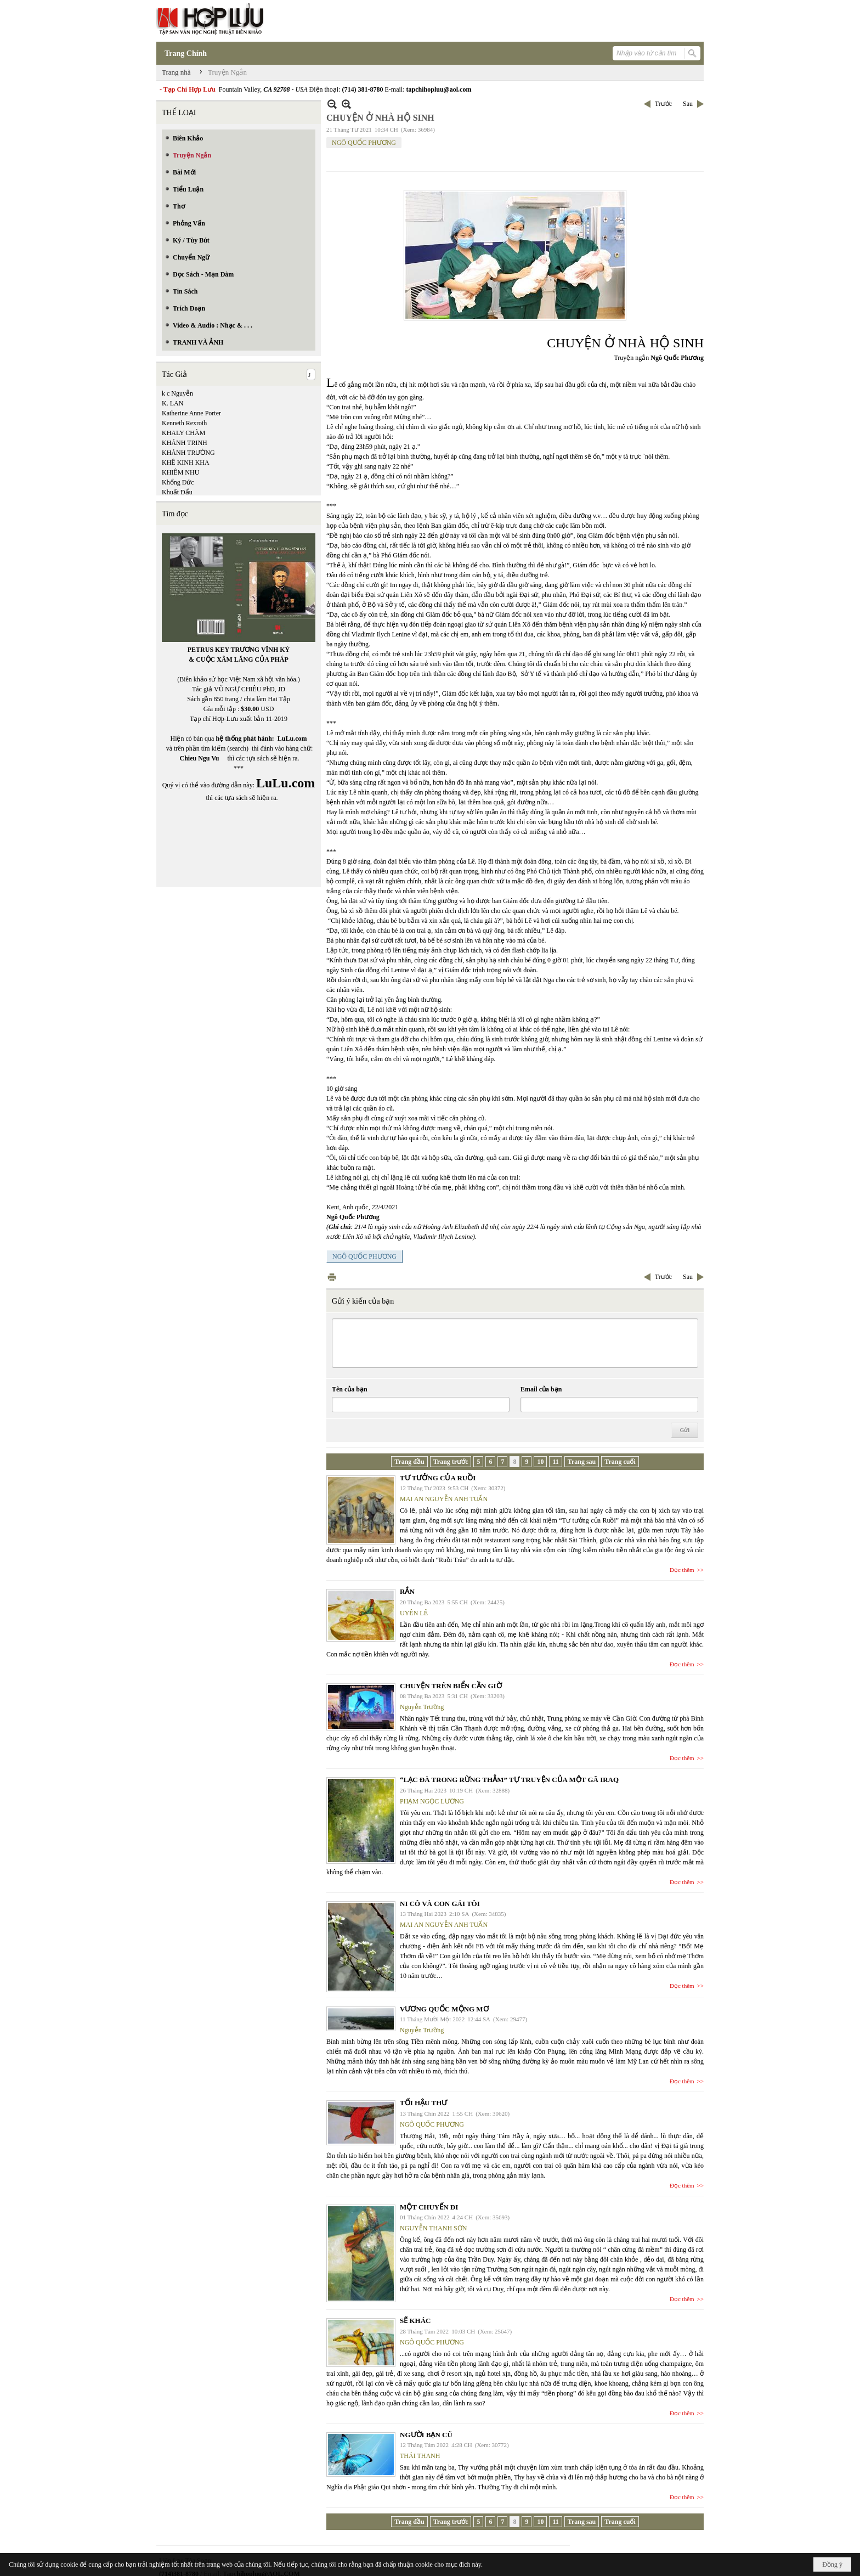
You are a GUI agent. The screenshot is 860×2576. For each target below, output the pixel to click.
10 (540, 1461)
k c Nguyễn (177, 393)
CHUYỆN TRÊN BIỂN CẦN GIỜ (451, 1686)
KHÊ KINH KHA (186, 462)
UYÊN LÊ (414, 1613)
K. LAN (172, 403)
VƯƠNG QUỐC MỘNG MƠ (444, 2009)
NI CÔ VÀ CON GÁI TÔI (440, 1903)
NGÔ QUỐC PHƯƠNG (364, 142)
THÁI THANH (420, 2456)
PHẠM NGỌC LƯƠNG (432, 1801)
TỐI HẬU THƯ (423, 2103)
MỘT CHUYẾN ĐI (429, 2207)
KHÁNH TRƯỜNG (188, 452)
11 (555, 1461)
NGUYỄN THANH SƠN (433, 2228)
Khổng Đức (178, 482)
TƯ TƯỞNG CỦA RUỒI (438, 1478)
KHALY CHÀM (183, 433)
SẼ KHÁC (415, 2320)
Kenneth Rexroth (184, 423)
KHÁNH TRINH (184, 443)
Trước (663, 104)
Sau (688, 104)
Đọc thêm (682, 1569)
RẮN (407, 1591)
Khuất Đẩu (177, 492)
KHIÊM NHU (180, 472)
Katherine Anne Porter (191, 413)
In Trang (331, 1277)
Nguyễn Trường (422, 1707)
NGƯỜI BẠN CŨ (426, 2435)
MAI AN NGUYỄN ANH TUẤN (444, 1499)
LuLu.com (292, 738)
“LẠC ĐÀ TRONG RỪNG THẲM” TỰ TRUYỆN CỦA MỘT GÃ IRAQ (509, 1779)
